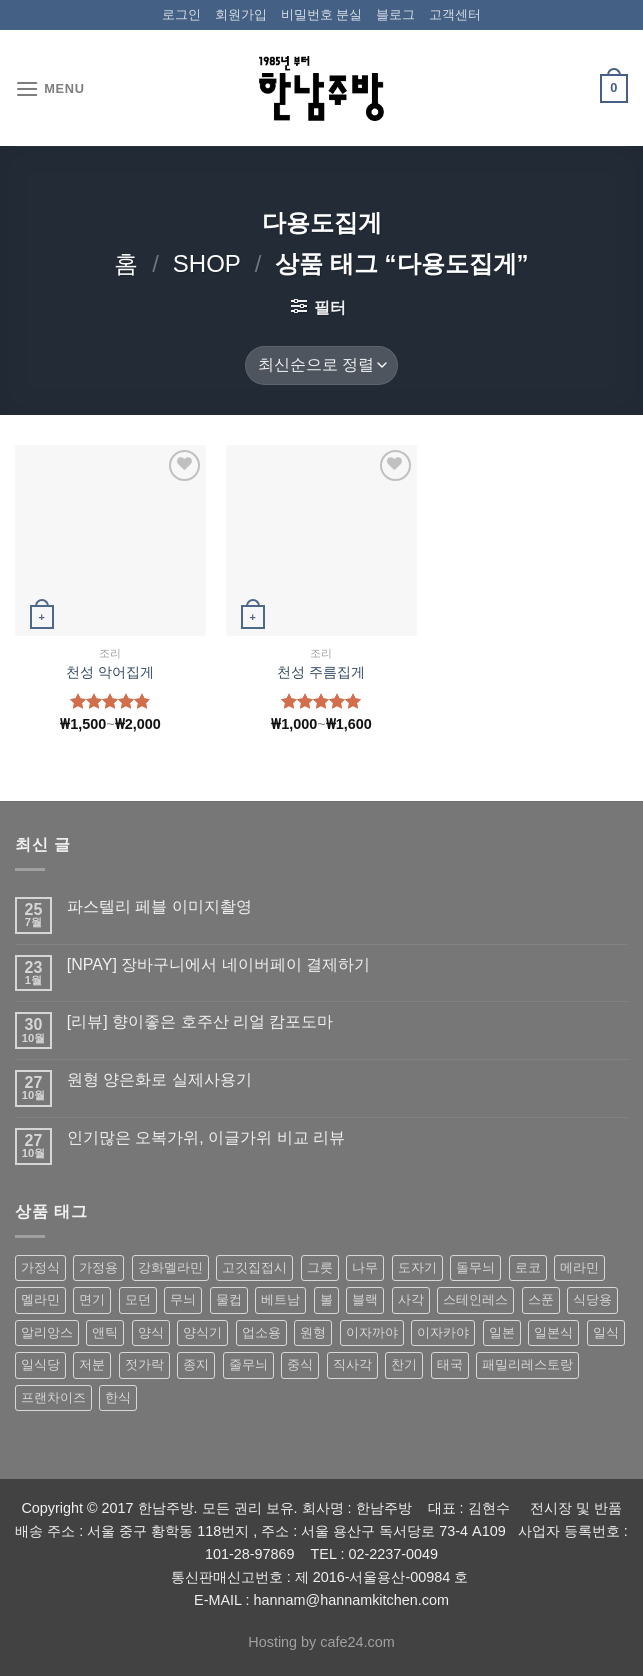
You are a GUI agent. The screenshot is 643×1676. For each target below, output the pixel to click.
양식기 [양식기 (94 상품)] (202, 1332)
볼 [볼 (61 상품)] (326, 1299)
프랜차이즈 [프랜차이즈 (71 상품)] (53, 1397)
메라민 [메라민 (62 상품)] (579, 1267)
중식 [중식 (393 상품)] (300, 1364)
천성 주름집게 (321, 672)
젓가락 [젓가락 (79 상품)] (144, 1364)
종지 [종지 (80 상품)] (196, 1364)
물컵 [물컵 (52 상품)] (229, 1299)
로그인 (181, 14)
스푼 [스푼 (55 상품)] (541, 1299)
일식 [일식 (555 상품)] (606, 1332)
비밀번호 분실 (322, 14)
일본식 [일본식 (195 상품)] (553, 1332)
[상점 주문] (321, 365)
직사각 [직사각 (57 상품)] (352, 1364)
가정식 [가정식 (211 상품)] (40, 1267)
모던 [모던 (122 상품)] (138, 1299)
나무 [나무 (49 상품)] (365, 1267)
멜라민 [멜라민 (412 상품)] (40, 1299)
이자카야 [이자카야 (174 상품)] (443, 1332)
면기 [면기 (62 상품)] (92, 1299)
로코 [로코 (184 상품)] (528, 1267)
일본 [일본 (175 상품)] (502, 1332)
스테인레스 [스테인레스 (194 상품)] (475, 1299)
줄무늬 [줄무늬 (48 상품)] (248, 1364)
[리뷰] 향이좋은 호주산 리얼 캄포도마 (200, 1021)
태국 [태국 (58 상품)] (450, 1364)
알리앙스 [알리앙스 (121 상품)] (47, 1332)
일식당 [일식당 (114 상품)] (40, 1364)
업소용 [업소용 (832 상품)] (261, 1332)
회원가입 (241, 14)
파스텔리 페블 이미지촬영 (159, 906)
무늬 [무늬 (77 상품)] (183, 1299)
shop (207, 263)
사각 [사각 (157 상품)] (411, 1299)
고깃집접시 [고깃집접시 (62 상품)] (254, 1267)
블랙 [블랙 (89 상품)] (365, 1299)
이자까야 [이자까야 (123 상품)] (372, 1332)
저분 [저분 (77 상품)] (92, 1364)
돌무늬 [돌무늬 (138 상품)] (475, 1267)
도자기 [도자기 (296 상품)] (417, 1267)
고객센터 (455, 14)
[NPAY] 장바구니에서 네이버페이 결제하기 (218, 964)
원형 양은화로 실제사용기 (159, 1079)
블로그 (395, 14)
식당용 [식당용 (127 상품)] (592, 1299)
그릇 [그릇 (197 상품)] (320, 1267)
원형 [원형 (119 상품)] (313, 1332)
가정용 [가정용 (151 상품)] (98, 1267)
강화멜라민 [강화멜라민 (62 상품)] (170, 1267)
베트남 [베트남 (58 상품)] (280, 1299)
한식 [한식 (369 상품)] (118, 1397)
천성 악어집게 (110, 672)
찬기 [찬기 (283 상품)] (404, 1364)
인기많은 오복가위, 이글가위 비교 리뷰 (206, 1137)
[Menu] (50, 88)
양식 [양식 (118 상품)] (151, 1332)
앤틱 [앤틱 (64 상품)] (105, 1332)
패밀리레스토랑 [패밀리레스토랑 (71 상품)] (527, 1364)
